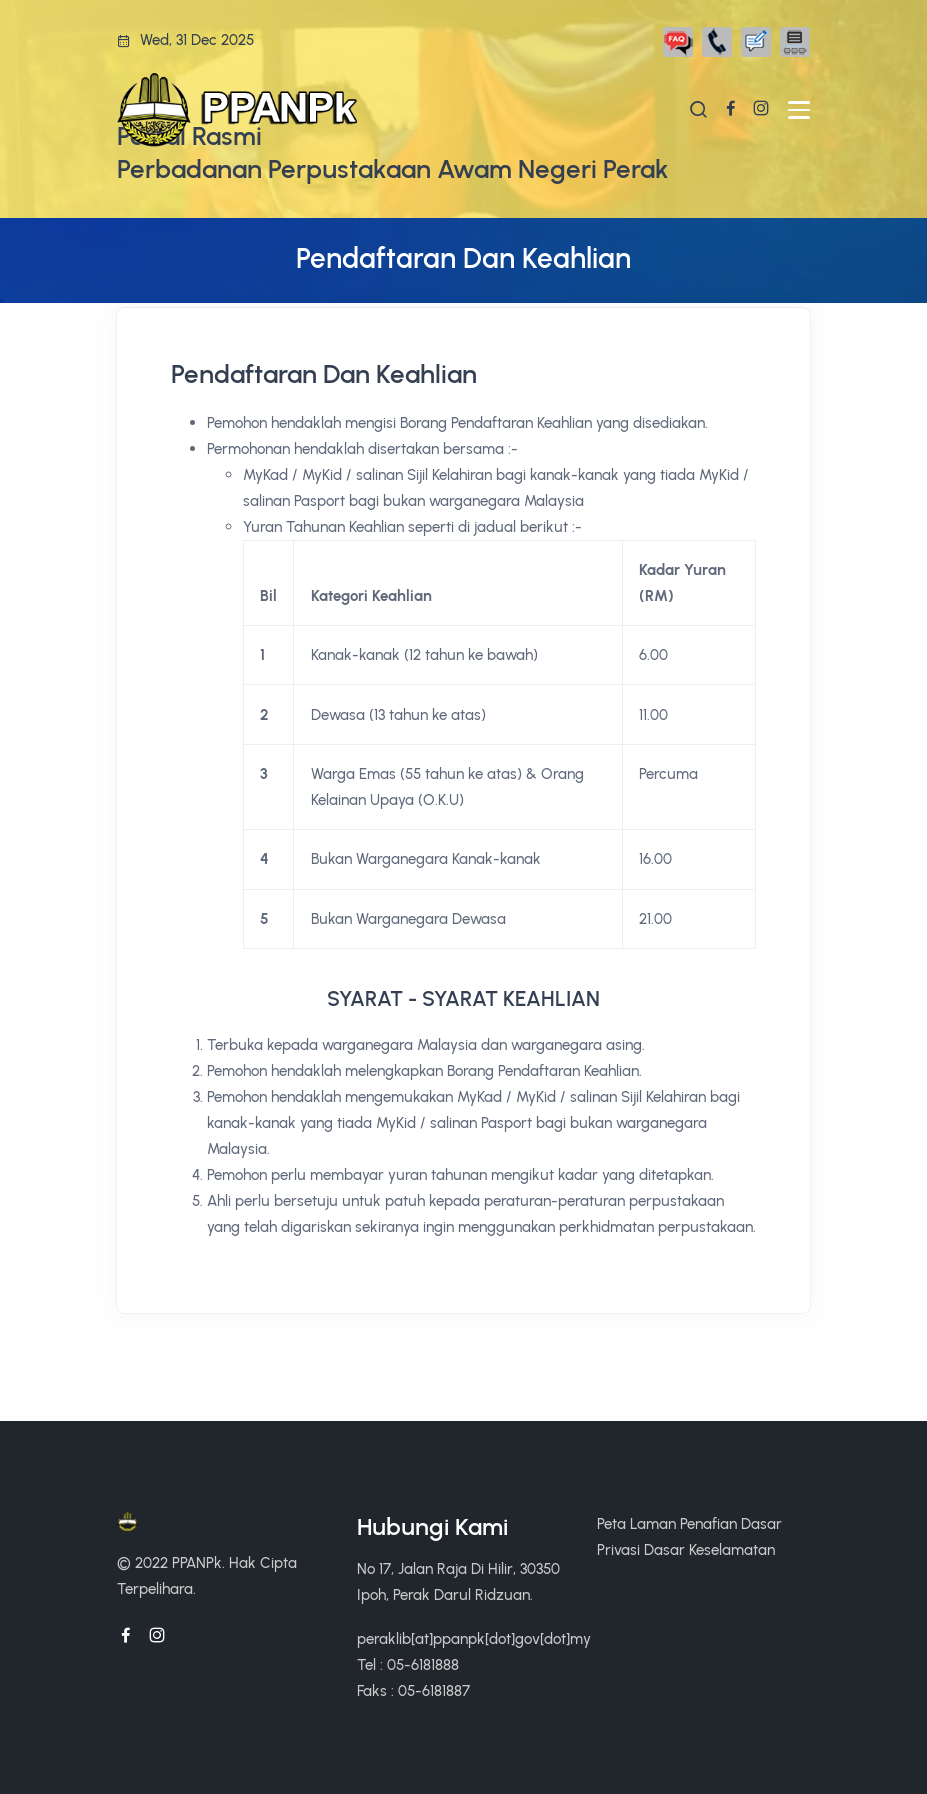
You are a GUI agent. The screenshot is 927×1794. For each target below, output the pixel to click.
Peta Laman (636, 1523)
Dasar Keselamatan (709, 1549)
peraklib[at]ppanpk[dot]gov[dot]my (474, 1638)
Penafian (708, 1523)
